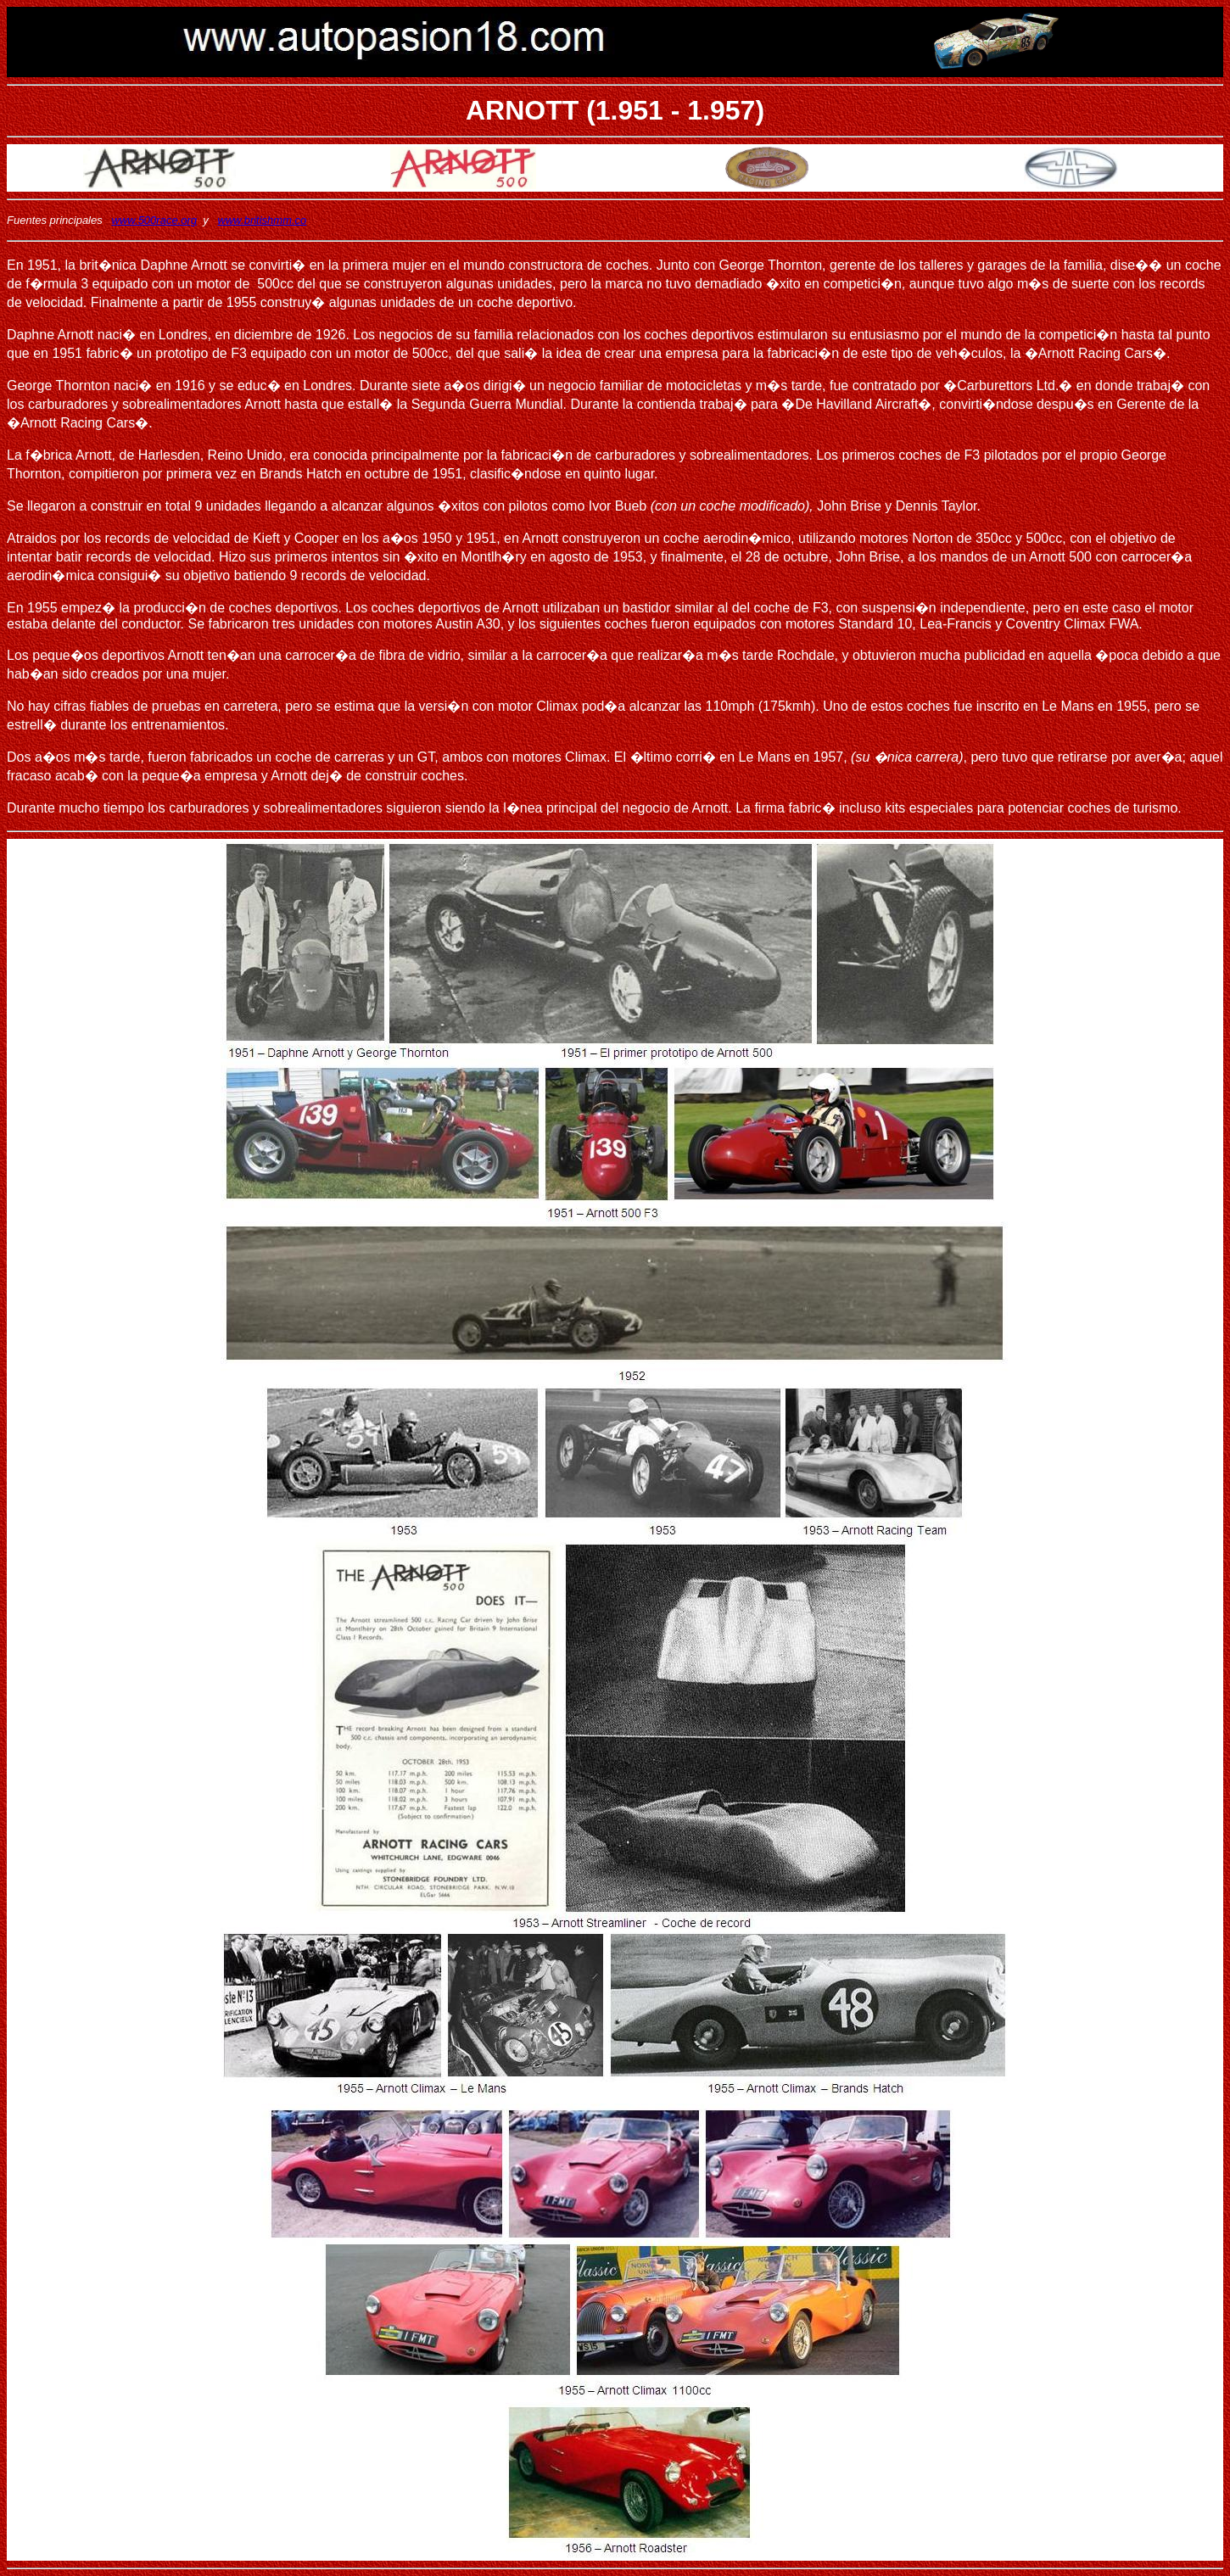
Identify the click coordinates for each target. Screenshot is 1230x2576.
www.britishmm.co (262, 220)
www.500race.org (154, 220)
